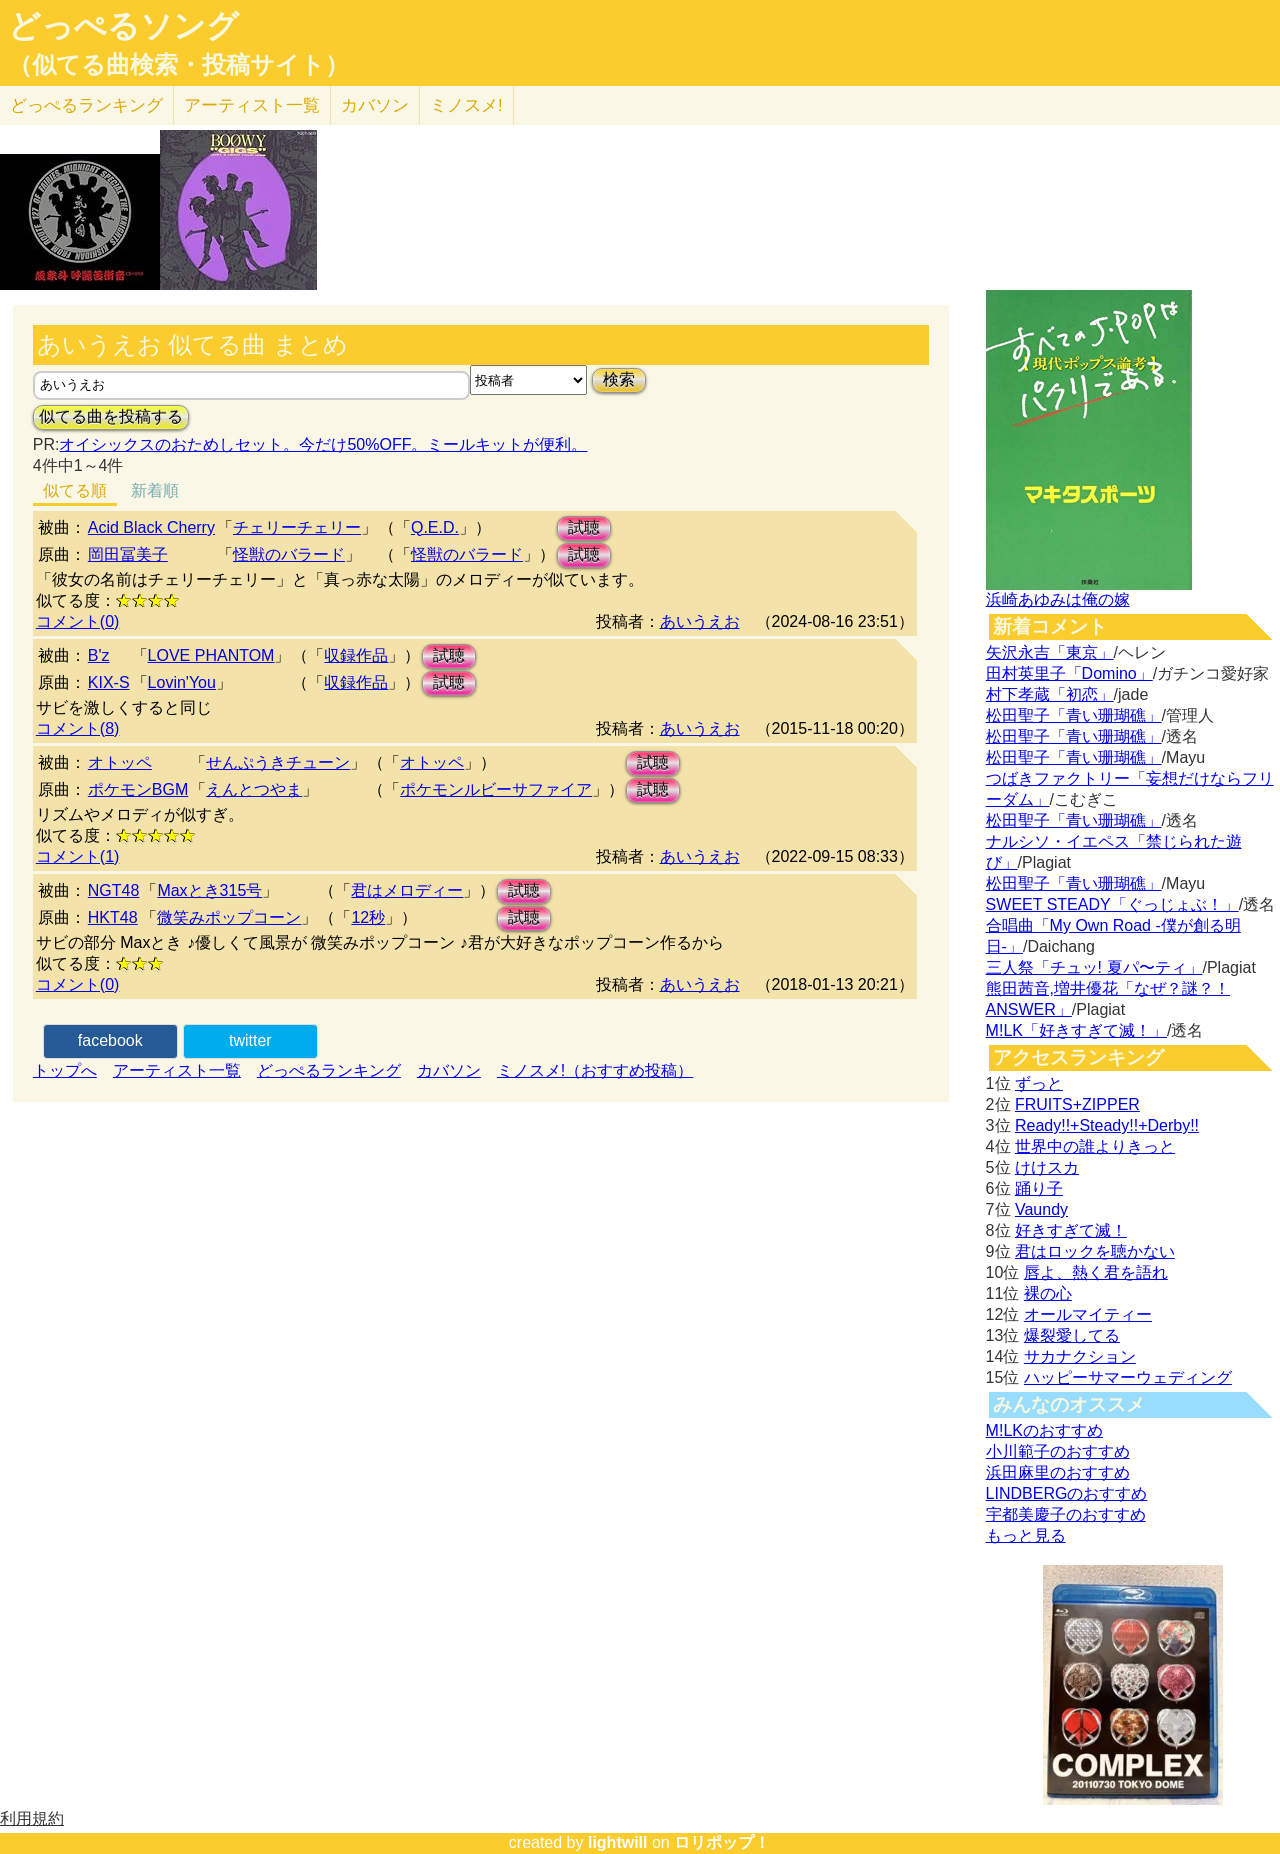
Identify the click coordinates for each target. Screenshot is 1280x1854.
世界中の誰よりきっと (1095, 1146)
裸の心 (1048, 1293)
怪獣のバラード (289, 554)
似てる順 (75, 490)
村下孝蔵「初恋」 (1050, 694)
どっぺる (86, 105)
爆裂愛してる (1072, 1335)
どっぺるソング (123, 26)
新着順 (155, 490)
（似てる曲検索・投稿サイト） (178, 65)
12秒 (368, 917)
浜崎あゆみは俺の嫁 (1058, 599)
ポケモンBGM (138, 789)
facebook (110, 1040)
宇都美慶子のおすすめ (1066, 1514)
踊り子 (1039, 1188)
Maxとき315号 (209, 890)
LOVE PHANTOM (211, 655)
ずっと (1039, 1083)
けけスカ (1047, 1167)
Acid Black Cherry (151, 527)
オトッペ (120, 762)
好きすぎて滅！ (1071, 1230)
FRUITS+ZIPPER (1077, 1104)
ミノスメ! (466, 105)
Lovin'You (182, 682)
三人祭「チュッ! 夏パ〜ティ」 (1094, 967)
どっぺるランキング (329, 1070)
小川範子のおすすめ (1058, 1451)
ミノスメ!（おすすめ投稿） (595, 1070)
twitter (250, 1040)
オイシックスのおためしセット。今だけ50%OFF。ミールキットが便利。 (323, 444)
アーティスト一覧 (177, 1070)
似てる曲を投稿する (111, 416)
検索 (619, 379)
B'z (99, 655)
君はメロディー (407, 890)
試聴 (584, 527)
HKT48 (113, 917)
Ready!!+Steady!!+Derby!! (1107, 1125)
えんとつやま (254, 789)
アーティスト (252, 105)
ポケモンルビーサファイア (496, 789)
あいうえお (700, 621)
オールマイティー (1088, 1314)
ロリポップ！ (722, 1842)
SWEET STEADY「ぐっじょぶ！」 (1112, 904)
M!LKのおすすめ (1044, 1430)
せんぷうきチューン (278, 762)
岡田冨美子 (128, 554)
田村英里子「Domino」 (1069, 673)
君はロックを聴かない (1095, 1251)
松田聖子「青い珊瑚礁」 (1074, 715)
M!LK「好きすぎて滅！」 (1076, 1030)
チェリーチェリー (297, 527)
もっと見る (1026, 1535)
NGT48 (114, 890)
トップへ (65, 1070)
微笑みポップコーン (229, 917)
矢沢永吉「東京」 (1050, 652)
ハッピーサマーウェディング (1128, 1377)
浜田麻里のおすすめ (1058, 1472)
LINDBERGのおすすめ (1067, 1493)
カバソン (375, 105)
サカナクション (1080, 1356)
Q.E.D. (435, 527)
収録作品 (356, 655)
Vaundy (1041, 1209)
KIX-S (109, 682)
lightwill (618, 1842)
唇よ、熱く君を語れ (1096, 1272)
